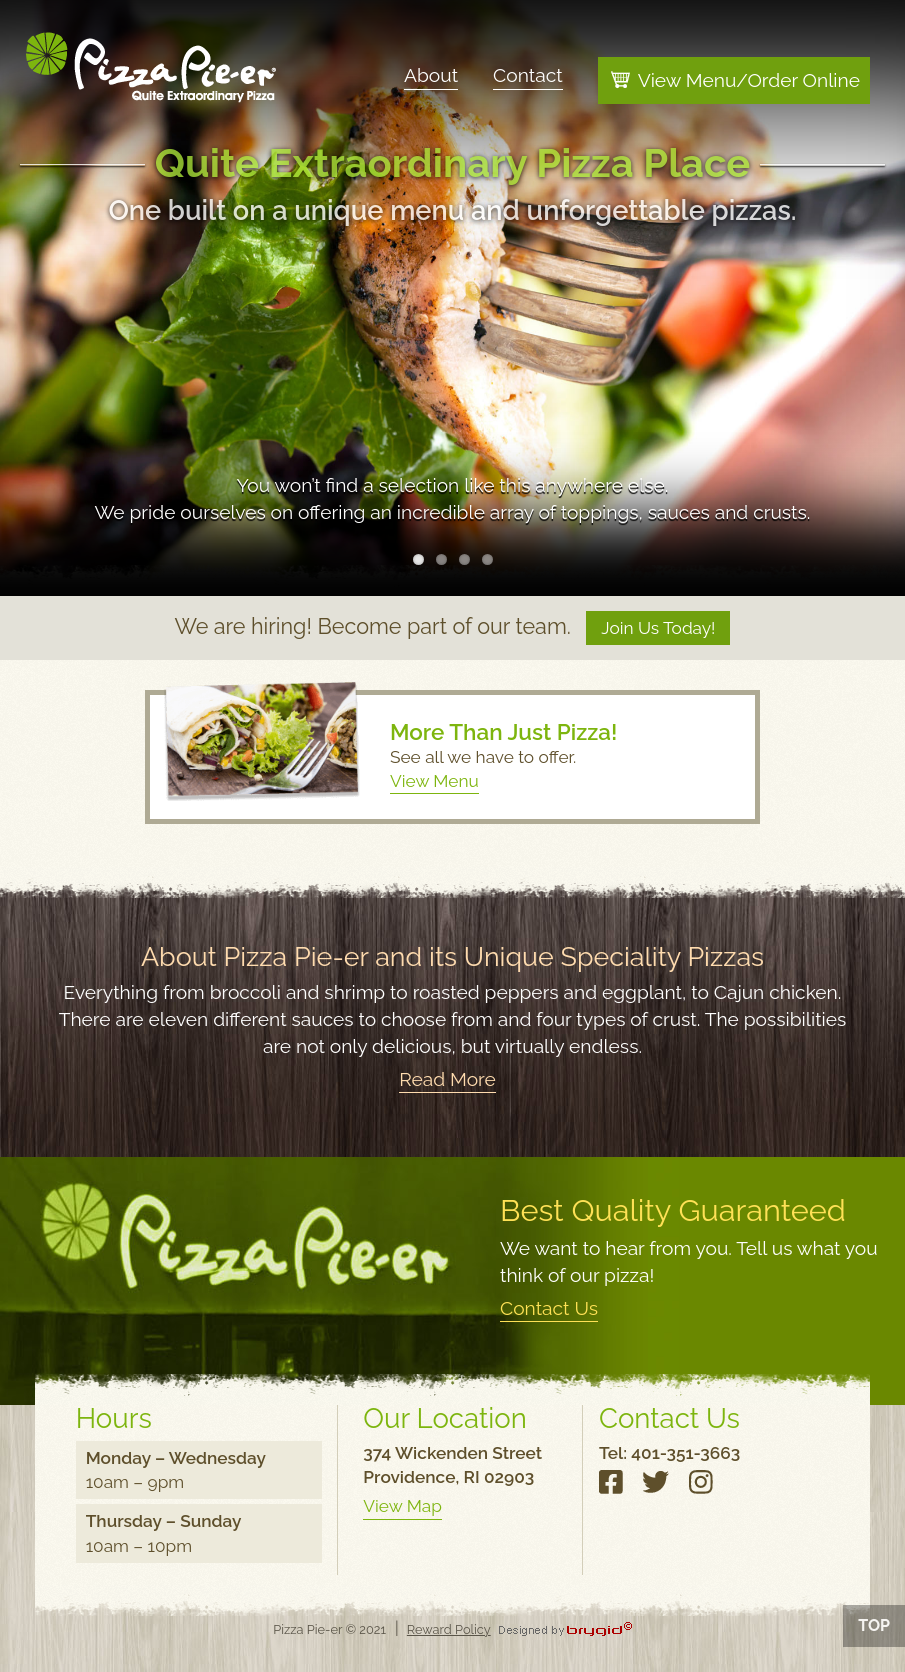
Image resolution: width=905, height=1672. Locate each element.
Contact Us (549, 1308)
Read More (447, 1079)
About (431, 74)
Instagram (703, 1487)
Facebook (614, 1487)
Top (874, 1625)
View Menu (434, 781)
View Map (402, 1506)
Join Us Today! (658, 628)
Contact (528, 74)
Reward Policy (449, 1629)
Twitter (658, 1487)
